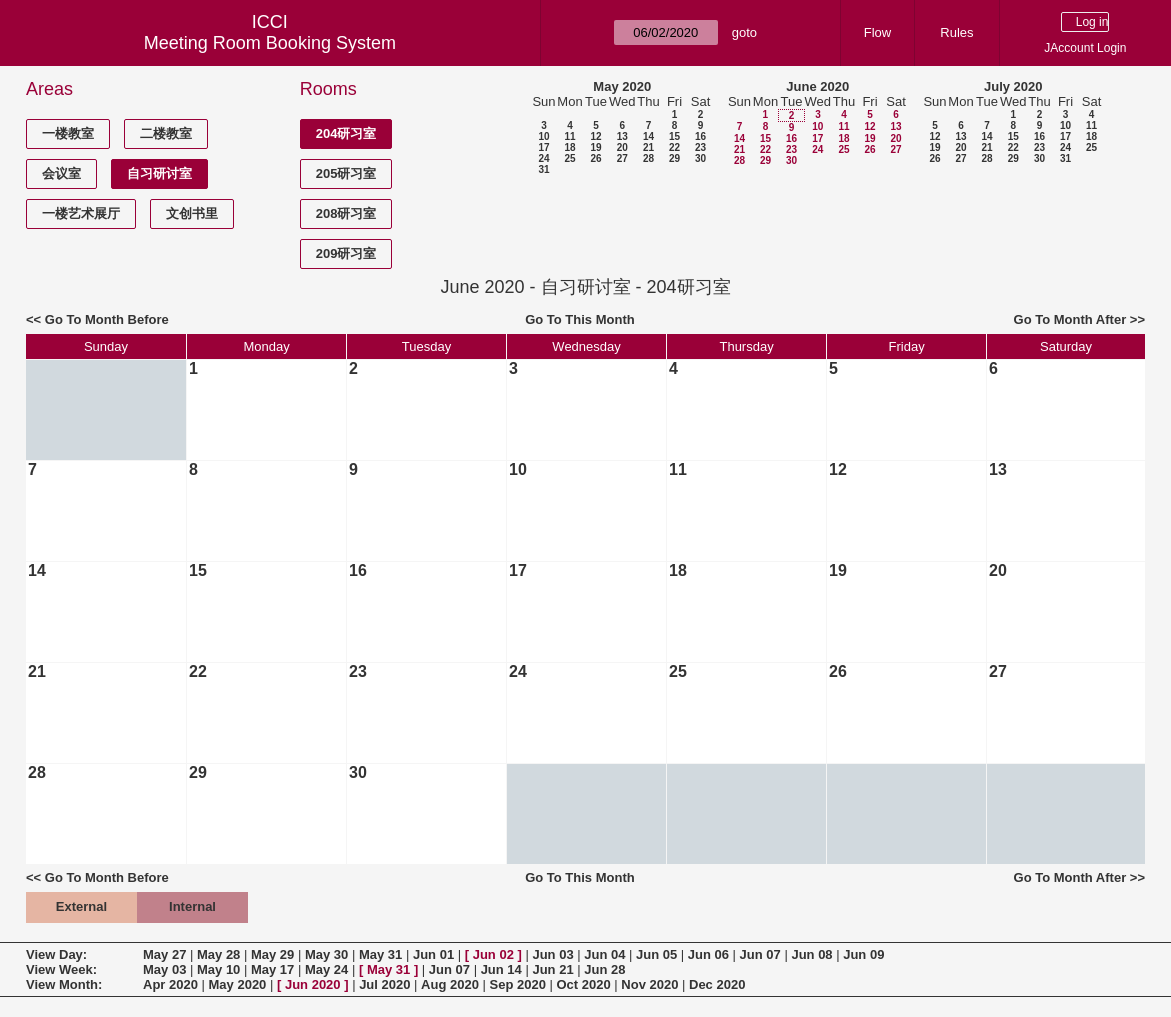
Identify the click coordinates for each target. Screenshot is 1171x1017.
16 (700, 136)
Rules (956, 32)
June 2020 (817, 86)
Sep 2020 (518, 984)
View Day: (56, 954)
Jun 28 (604, 969)
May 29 (272, 954)
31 (543, 169)
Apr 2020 (170, 984)
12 (595, 136)
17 (543, 147)
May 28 (218, 954)
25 (569, 158)
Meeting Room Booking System (270, 43)
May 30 (326, 954)
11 (569, 136)
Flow (877, 32)
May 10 (218, 969)
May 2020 (622, 86)
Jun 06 (708, 954)
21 (648, 147)
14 (648, 136)
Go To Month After (1070, 319)
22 (674, 147)
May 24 (326, 969)
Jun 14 (501, 969)
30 (700, 158)
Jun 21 (552, 969)
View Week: (61, 969)
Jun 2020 (313, 984)
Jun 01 (433, 954)
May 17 (272, 969)
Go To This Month (580, 319)
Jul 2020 (384, 984)
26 (595, 158)
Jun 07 (760, 954)
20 (622, 147)
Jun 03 (552, 954)
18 (569, 147)
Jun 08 (811, 954)
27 (622, 158)
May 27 (164, 954)
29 (674, 158)
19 (595, 147)
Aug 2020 (450, 984)
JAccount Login (1085, 48)
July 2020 (1013, 86)
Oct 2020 (583, 984)
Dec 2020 (717, 984)
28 (648, 158)
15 (674, 136)
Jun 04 (604, 954)
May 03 (164, 969)
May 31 (380, 954)
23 (700, 147)
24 (543, 158)
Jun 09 (863, 954)
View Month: (64, 984)
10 (543, 136)
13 (622, 136)
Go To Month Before (107, 319)
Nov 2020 (649, 984)
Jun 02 (493, 954)
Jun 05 (656, 954)
